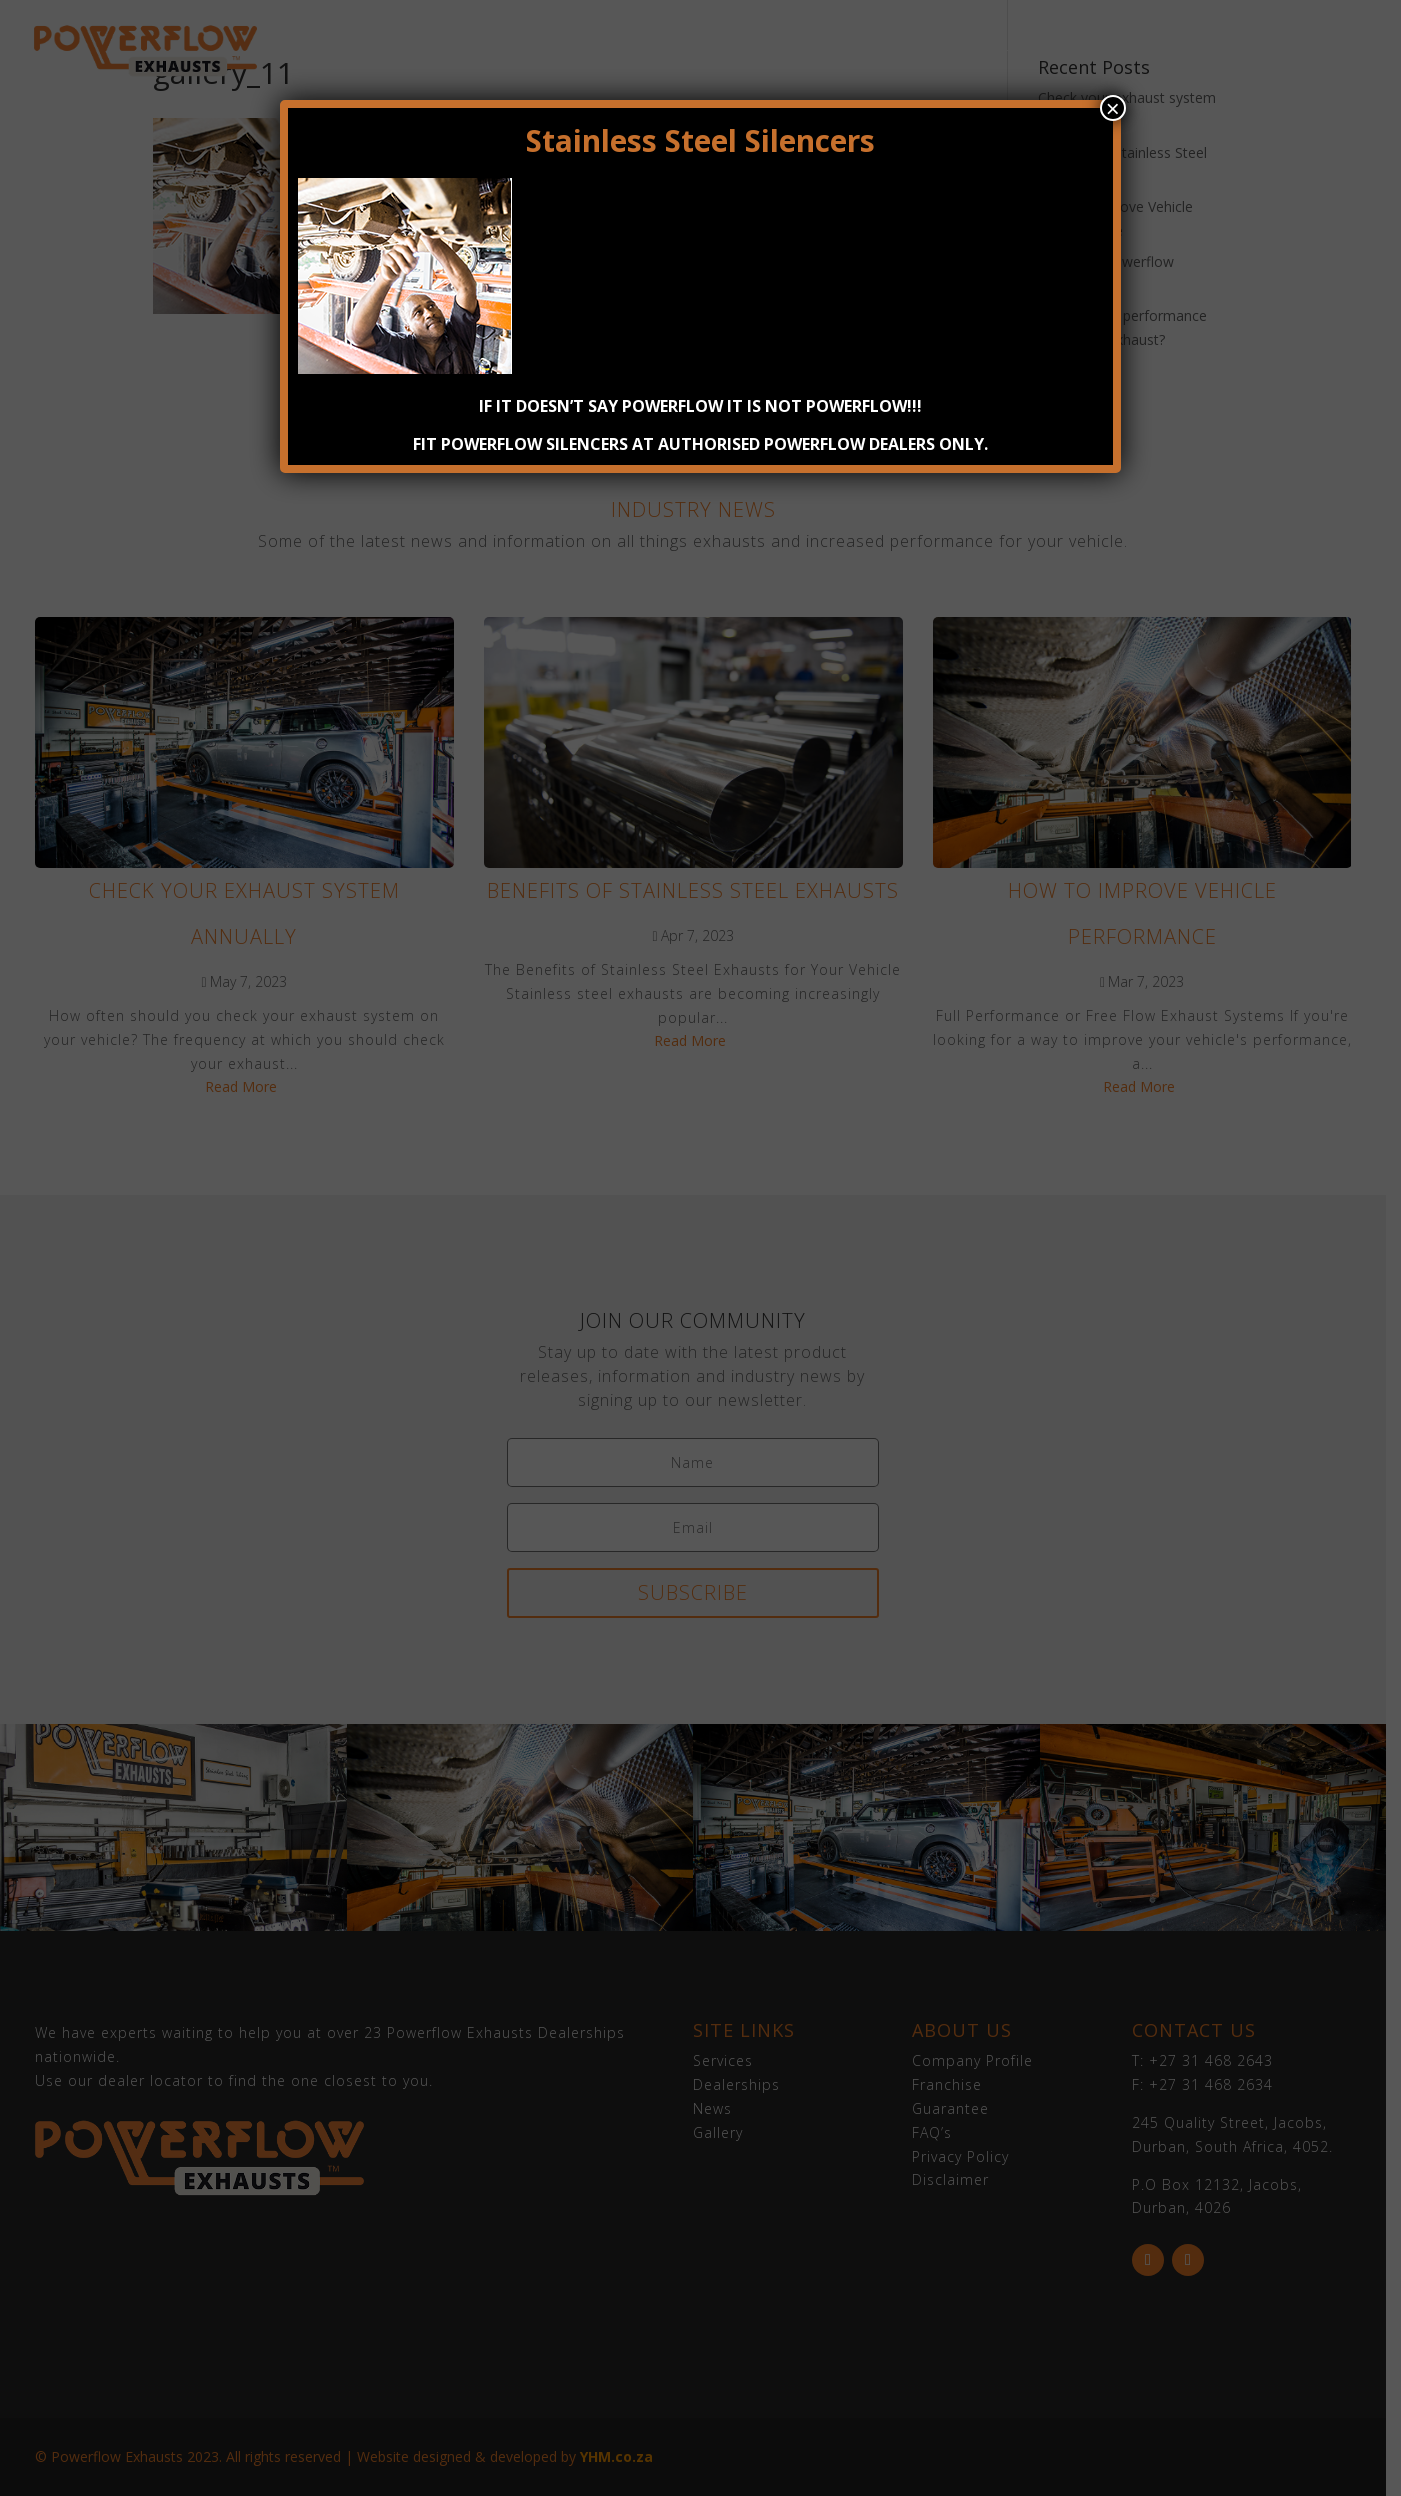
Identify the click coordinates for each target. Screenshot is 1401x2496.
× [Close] (1113, 108)
